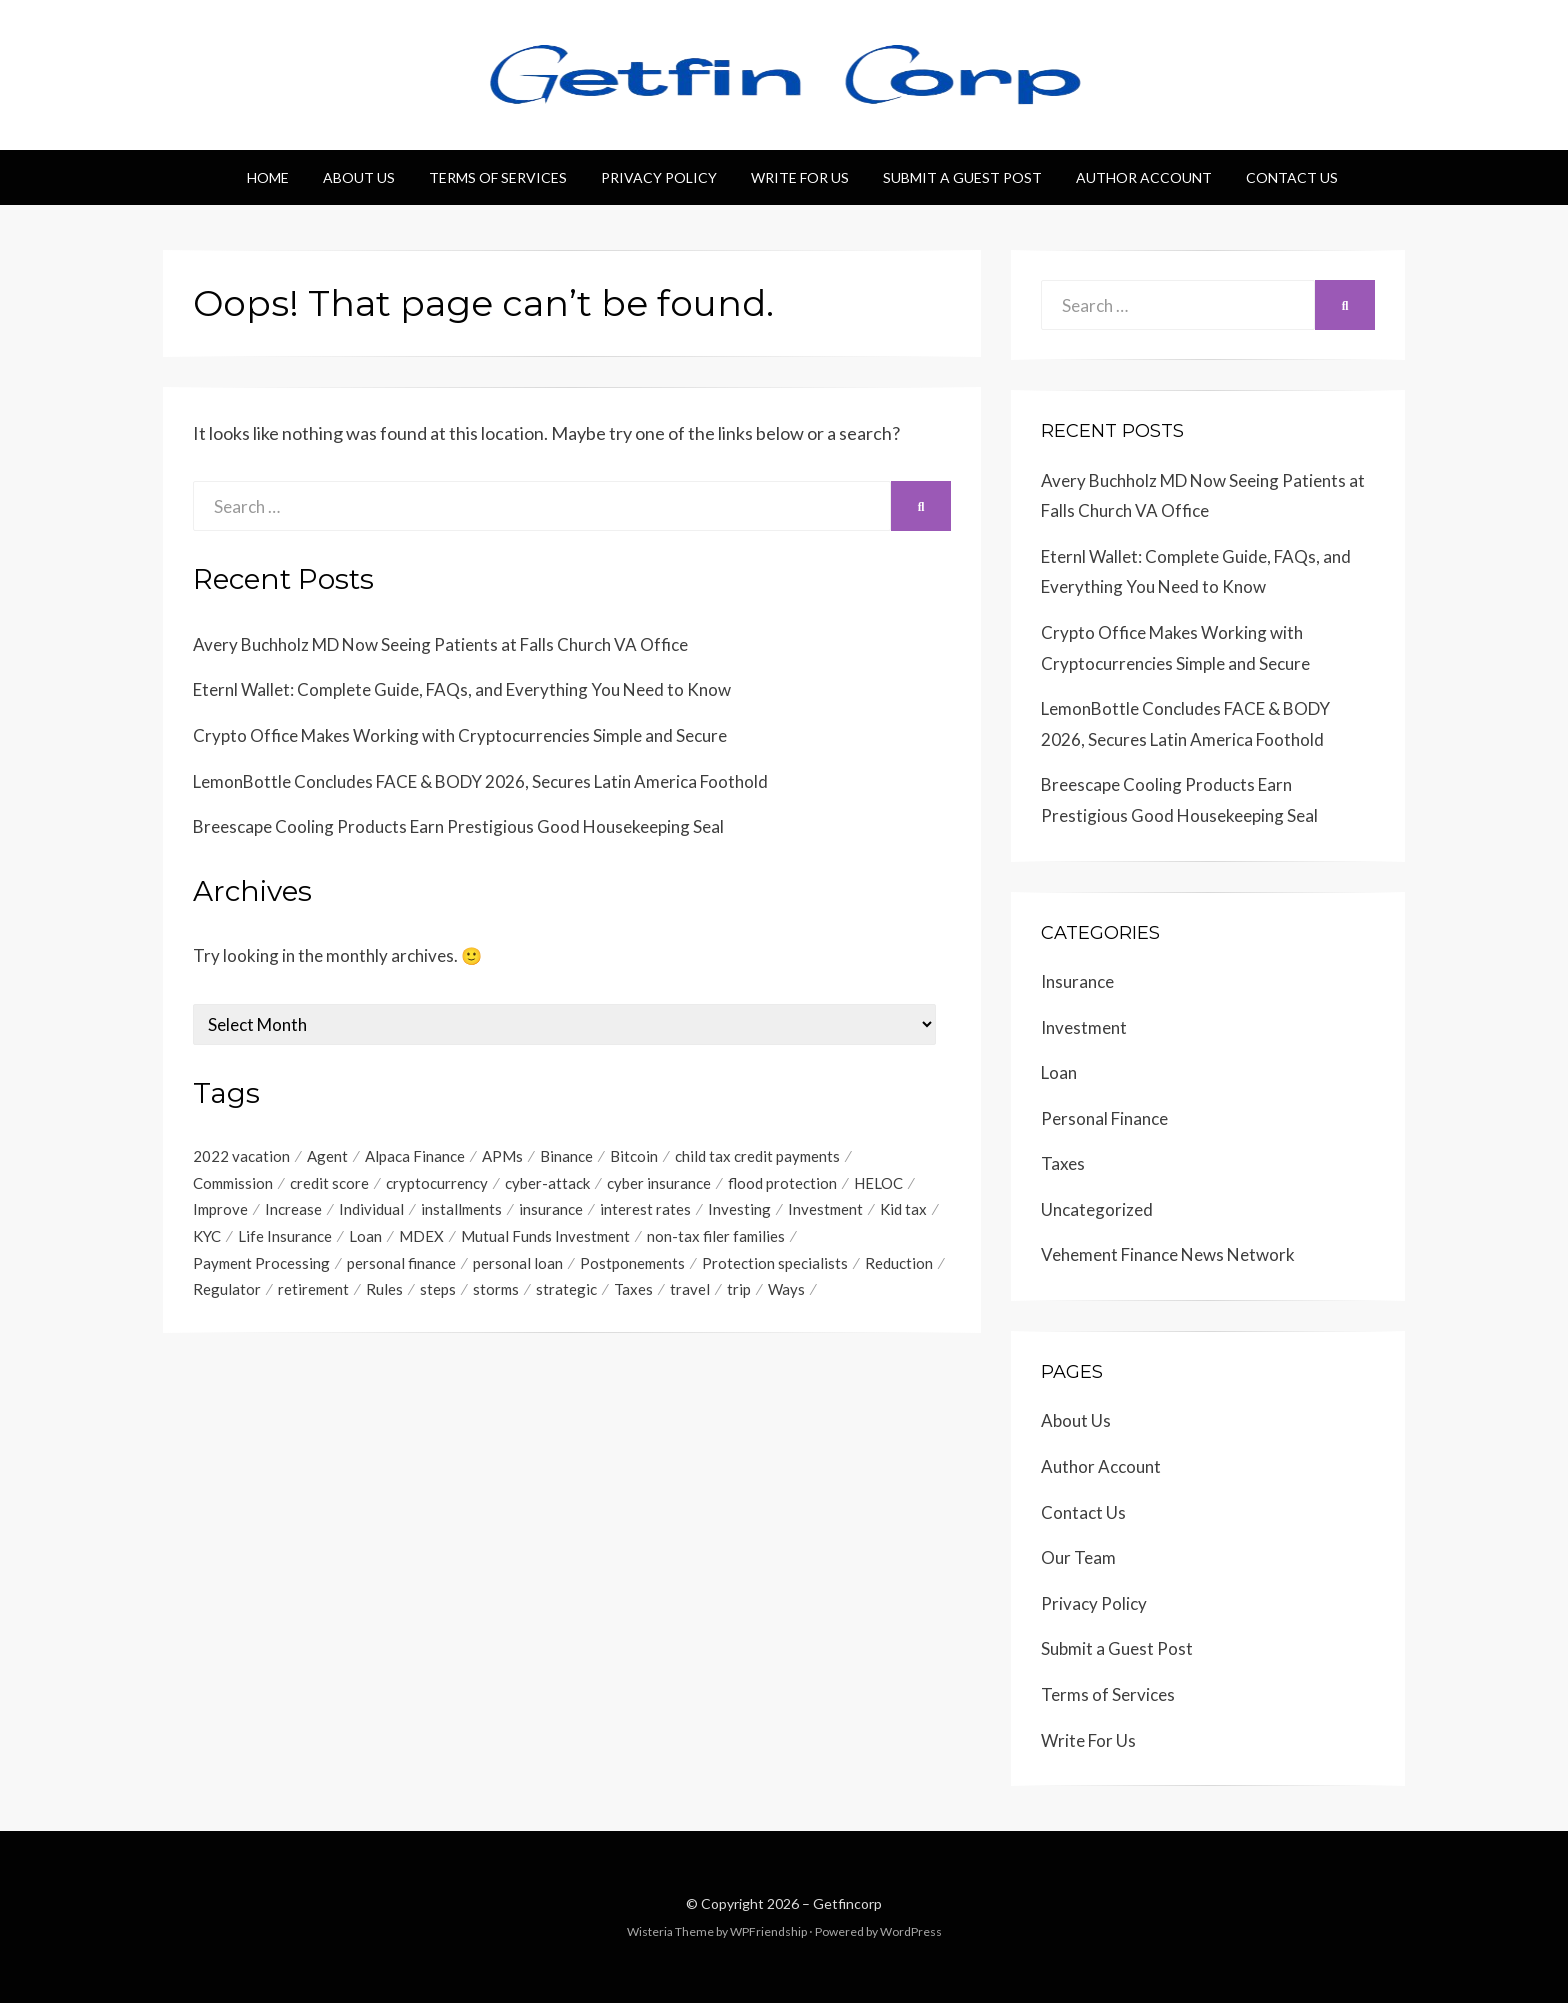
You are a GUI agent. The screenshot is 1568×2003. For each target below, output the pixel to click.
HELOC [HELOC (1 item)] (878, 1183)
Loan (1059, 1072)
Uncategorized (1097, 1209)
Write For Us (800, 177)
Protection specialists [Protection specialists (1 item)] (775, 1264)
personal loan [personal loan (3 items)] (518, 1264)
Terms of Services (498, 177)
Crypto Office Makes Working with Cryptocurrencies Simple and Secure (460, 735)
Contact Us (1292, 177)
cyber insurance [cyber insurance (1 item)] (659, 1183)
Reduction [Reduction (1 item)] (899, 1264)
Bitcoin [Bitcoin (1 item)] (634, 1156)
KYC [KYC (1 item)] (207, 1237)
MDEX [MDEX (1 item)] (421, 1237)
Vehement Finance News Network (1168, 1254)
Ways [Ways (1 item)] (786, 1291)
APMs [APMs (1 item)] (502, 1156)
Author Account (1144, 177)
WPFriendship (768, 1931)
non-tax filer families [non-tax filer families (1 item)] (716, 1237)
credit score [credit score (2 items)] (329, 1183)
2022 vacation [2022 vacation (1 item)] (241, 1156)
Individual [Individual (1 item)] (371, 1210)
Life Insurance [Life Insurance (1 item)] (285, 1237)
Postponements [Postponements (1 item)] (632, 1264)
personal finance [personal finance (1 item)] (401, 1264)
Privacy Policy (659, 177)
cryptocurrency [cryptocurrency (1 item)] (437, 1183)
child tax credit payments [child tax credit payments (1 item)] (757, 1156)
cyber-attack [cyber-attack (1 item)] (547, 1183)
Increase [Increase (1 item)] (293, 1210)
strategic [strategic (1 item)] (566, 1291)
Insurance (1077, 981)
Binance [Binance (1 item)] (566, 1156)
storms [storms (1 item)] (496, 1291)
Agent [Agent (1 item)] (327, 1156)
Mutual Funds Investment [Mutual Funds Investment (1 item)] (545, 1237)
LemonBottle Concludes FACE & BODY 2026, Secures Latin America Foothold (480, 781)
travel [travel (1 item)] (690, 1291)
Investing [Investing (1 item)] (739, 1210)
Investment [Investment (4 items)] (825, 1210)
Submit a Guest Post (962, 177)
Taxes (1063, 1163)
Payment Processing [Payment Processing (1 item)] (261, 1264)
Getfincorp (847, 1903)
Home (268, 177)
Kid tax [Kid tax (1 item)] (903, 1210)
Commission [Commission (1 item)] (233, 1183)
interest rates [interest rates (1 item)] (645, 1210)
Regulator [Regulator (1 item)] (227, 1291)
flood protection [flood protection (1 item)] (782, 1183)
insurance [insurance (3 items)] (551, 1210)
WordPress (911, 1931)
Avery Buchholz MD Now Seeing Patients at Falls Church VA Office (440, 644)
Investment (1084, 1027)
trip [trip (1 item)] (739, 1291)
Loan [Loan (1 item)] (365, 1237)
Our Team (1078, 1557)
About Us (359, 177)
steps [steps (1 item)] (438, 1291)
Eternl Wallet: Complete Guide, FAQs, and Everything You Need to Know (462, 689)
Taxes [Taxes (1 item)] (633, 1291)
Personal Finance (1104, 1118)
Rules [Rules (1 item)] (384, 1291)
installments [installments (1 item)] (461, 1210)
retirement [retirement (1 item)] (313, 1291)
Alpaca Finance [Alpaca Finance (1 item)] (415, 1156)
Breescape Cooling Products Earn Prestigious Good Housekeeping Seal (458, 826)
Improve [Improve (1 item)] (220, 1210)
